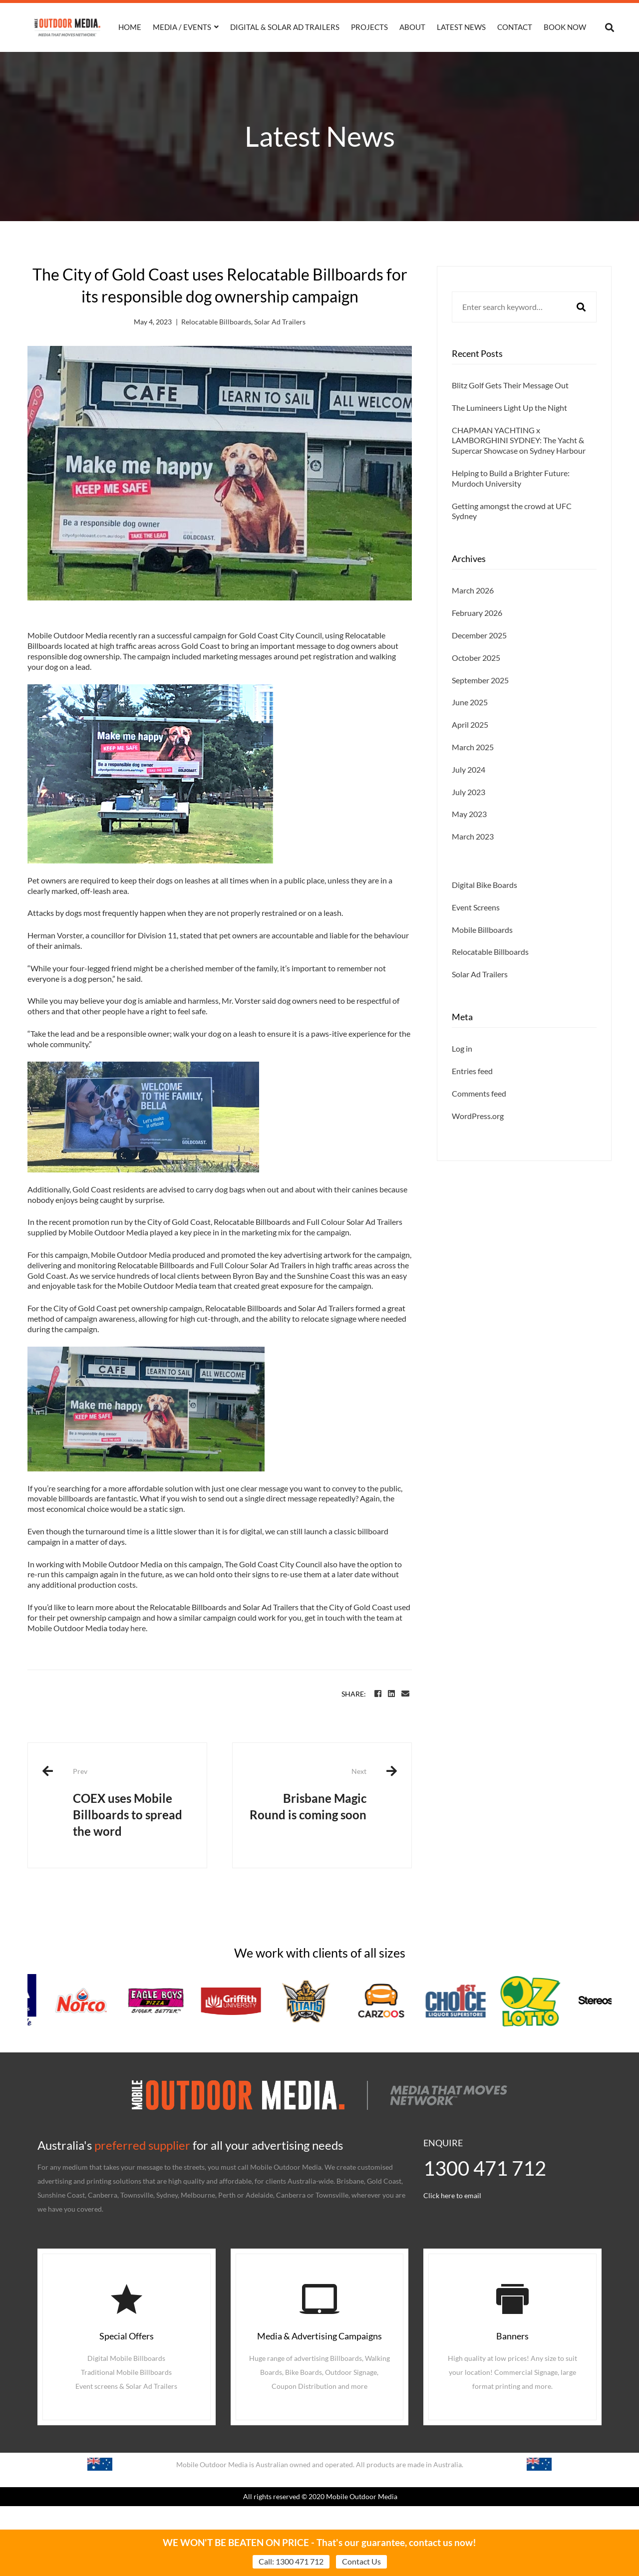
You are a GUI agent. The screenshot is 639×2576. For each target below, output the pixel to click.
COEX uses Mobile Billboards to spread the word (132, 1802)
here (138, 1628)
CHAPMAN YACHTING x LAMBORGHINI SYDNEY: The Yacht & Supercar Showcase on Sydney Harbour (519, 440)
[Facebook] (378, 1694)
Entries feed (472, 1100)
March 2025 (473, 776)
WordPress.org (478, 1144)
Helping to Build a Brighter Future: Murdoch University (511, 478)
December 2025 (479, 664)
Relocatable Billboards (216, 321)
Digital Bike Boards (484, 913)
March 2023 (473, 865)
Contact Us (361, 2561)
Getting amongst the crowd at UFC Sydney (512, 511)
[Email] (405, 1694)
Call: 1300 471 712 (291, 2561)
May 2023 (469, 843)
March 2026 (473, 619)
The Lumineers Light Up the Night (509, 407)
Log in (462, 1077)
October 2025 (476, 686)
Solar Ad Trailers (280, 321)
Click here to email (452, 2195)
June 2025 (470, 731)
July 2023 (468, 820)
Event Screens (476, 936)
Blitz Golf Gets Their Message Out (510, 385)
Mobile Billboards (482, 958)
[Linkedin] (391, 1694)
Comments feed (479, 1122)
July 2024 (468, 798)
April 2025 (470, 753)
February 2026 (477, 641)
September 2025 (480, 708)
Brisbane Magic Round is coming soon (307, 1794)
